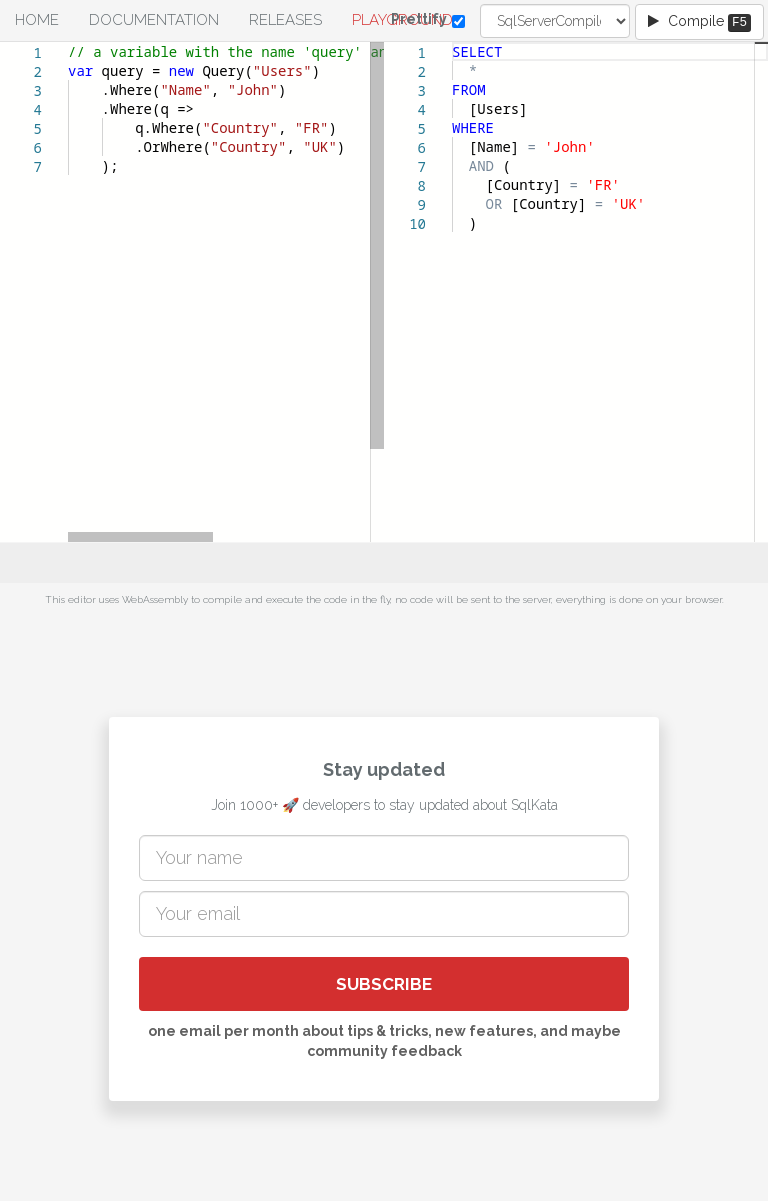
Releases (285, 20)
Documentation (154, 20)
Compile (699, 22)
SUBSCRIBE (384, 984)
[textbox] (68, 42)
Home (37, 20)
